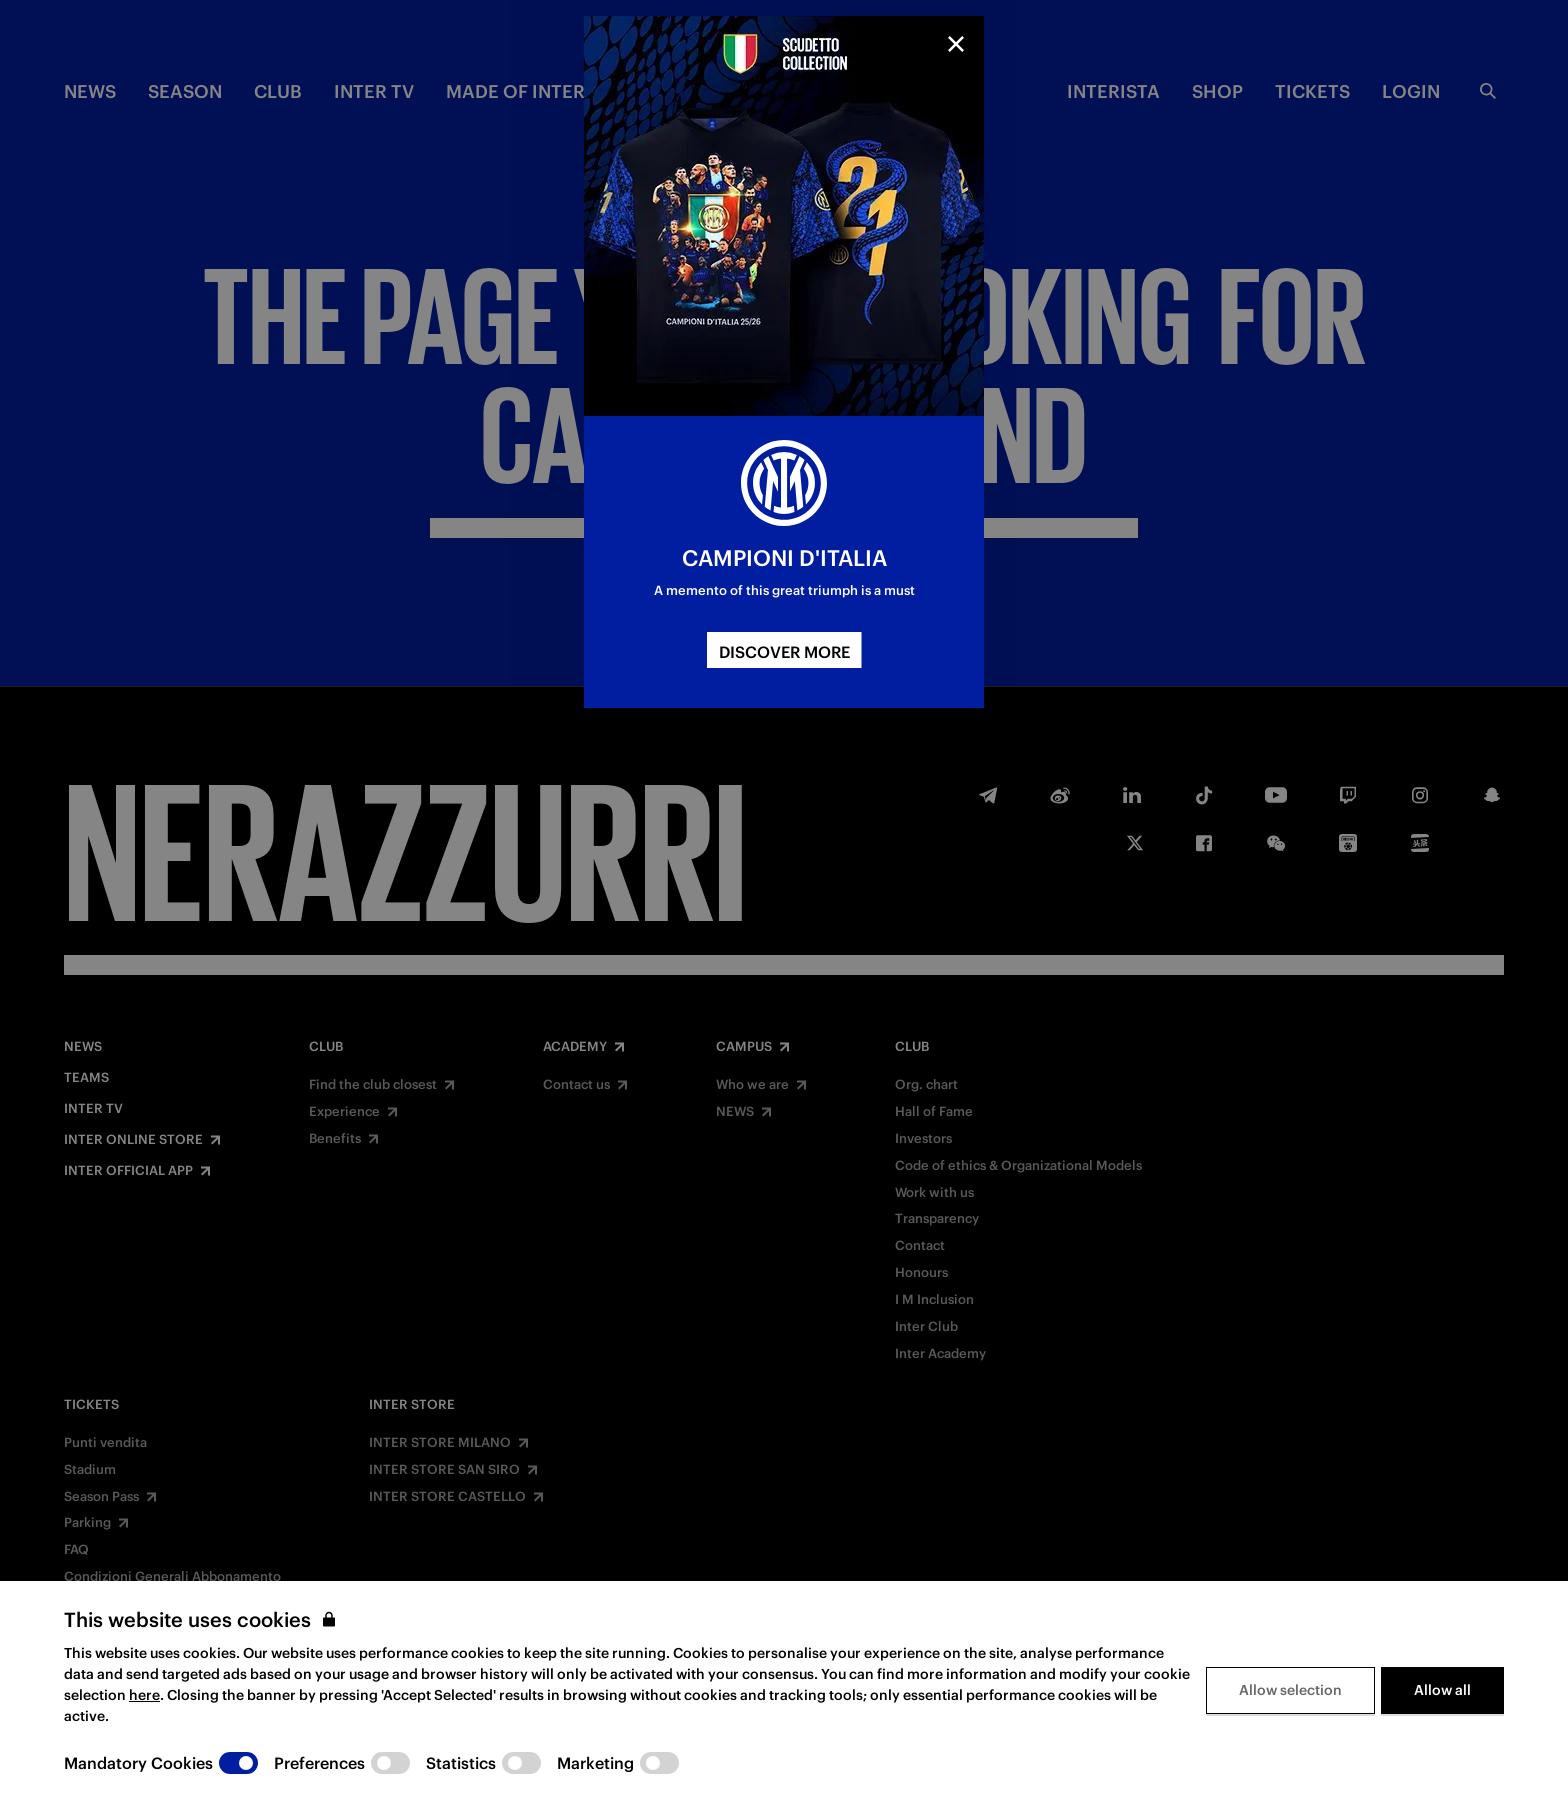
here (144, 1695)
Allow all (1442, 1690)
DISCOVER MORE (784, 652)
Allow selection (1290, 1690)
